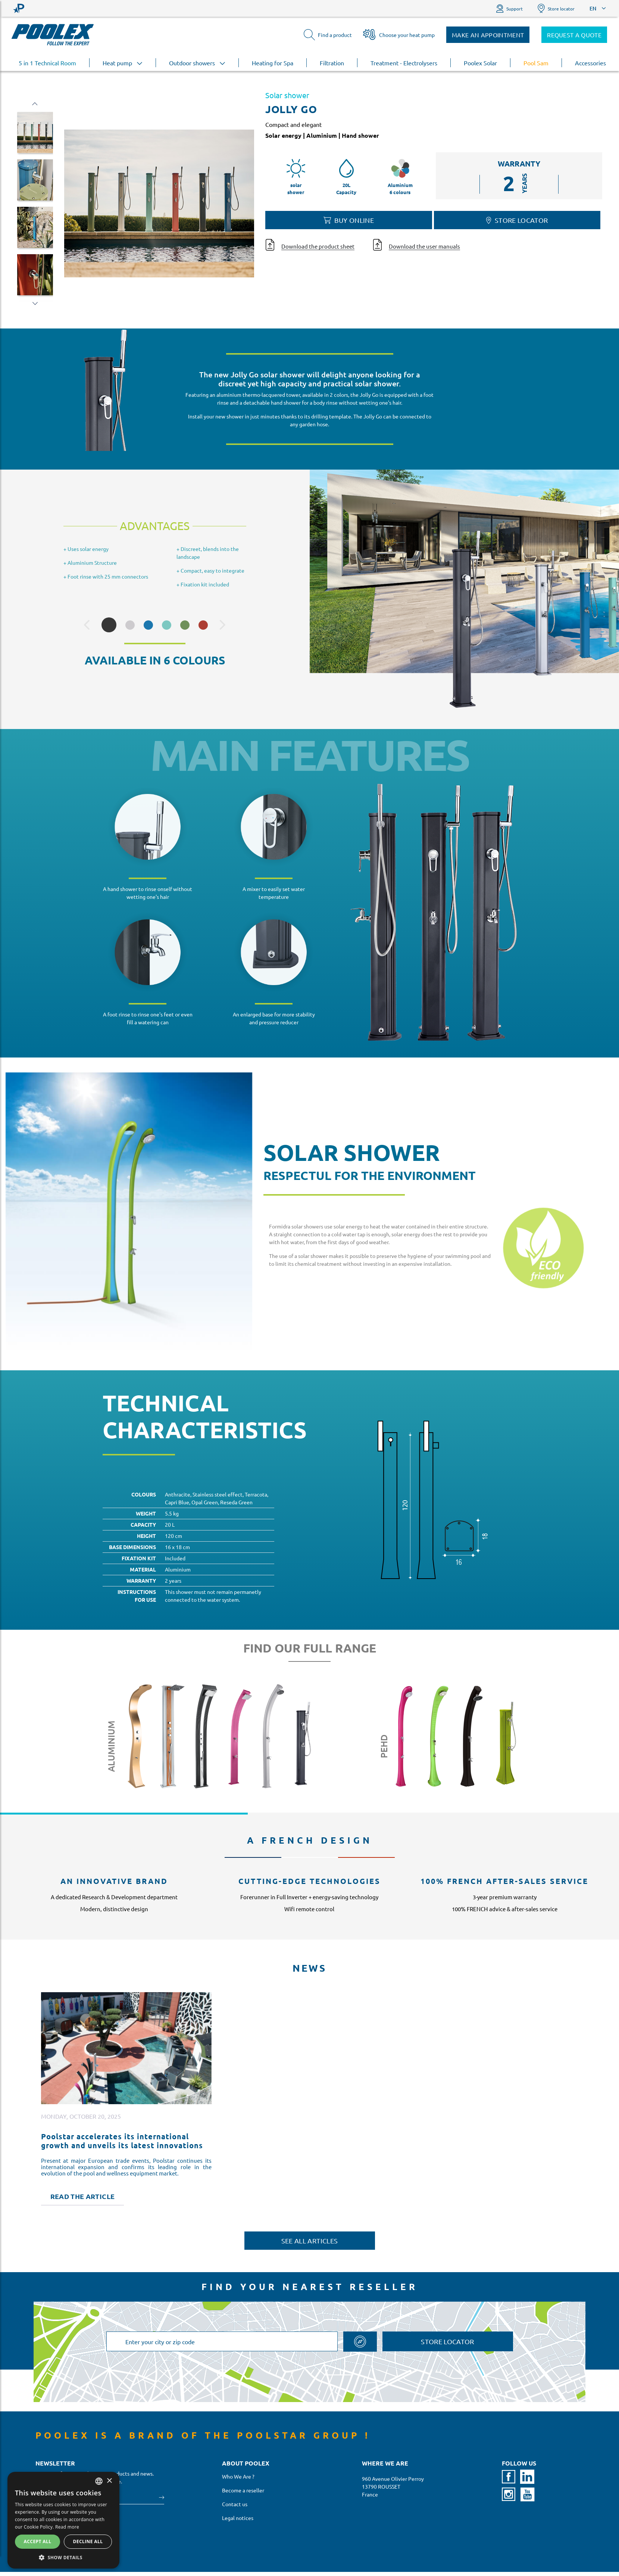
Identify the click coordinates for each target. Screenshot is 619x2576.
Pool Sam (535, 62)
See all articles (309, 2241)
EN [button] (593, 8)
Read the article (82, 2196)
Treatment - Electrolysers (404, 62)
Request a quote (574, 34)
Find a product (328, 34)
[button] (63, 2557)
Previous (35, 103)
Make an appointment (488, 34)
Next (35, 303)
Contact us (234, 2504)
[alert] (63, 2520)
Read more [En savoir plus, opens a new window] (67, 2527)
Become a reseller (243, 2490)
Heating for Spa (272, 62)
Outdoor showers (197, 62)
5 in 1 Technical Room (47, 62)
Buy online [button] (348, 220)
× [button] (109, 2481)
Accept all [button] (37, 2541)
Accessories (590, 62)
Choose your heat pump (399, 34)
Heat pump (123, 62)
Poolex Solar (480, 62)
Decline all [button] (88, 2541)
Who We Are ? (238, 2476)
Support (509, 8)
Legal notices (237, 2517)
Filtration (332, 62)
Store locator (556, 8)
